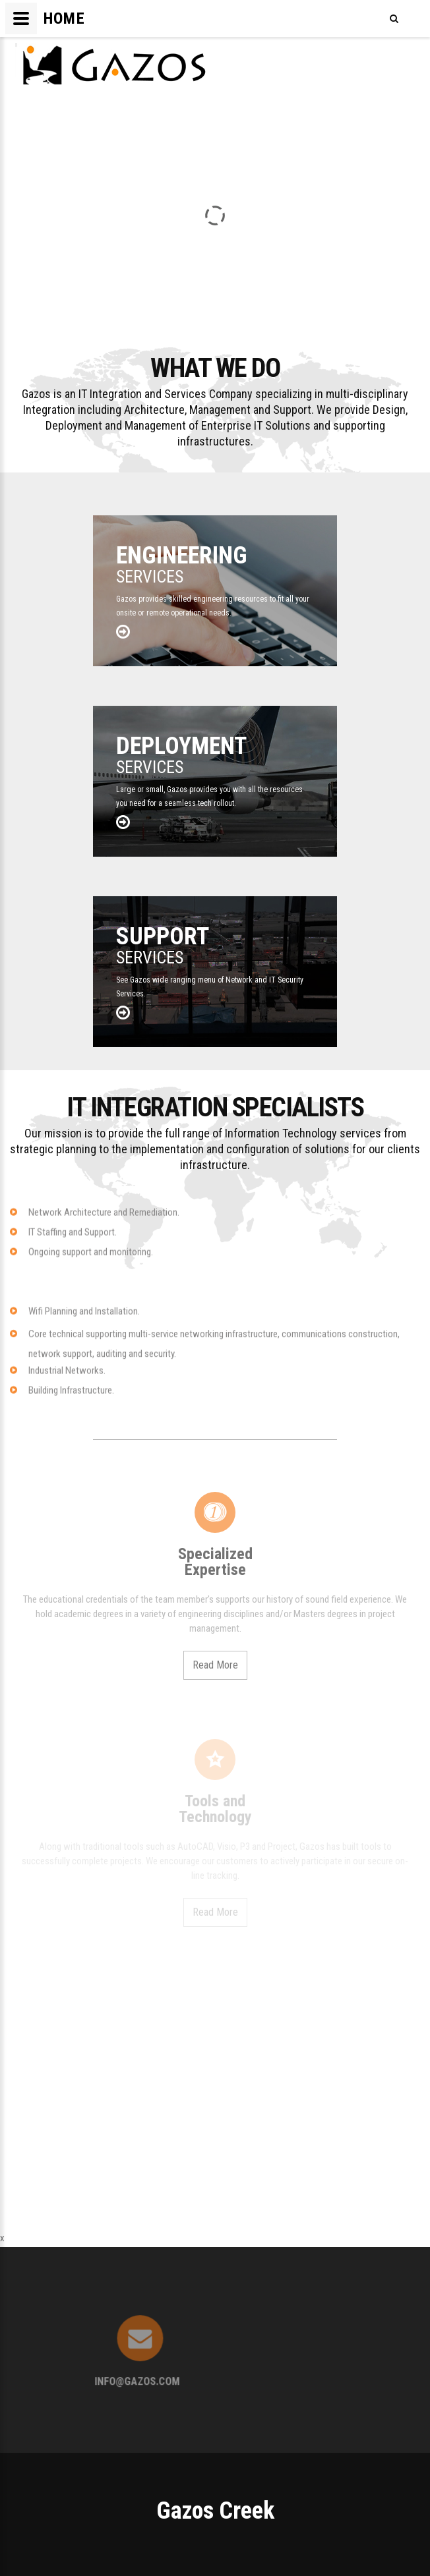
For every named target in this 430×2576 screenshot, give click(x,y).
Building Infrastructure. (71, 1398)
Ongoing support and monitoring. (90, 1260)
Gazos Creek (215, 2511)
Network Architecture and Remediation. (103, 1220)
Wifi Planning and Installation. (84, 1319)
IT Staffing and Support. (72, 1240)
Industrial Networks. (67, 1379)
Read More (215, 1665)
